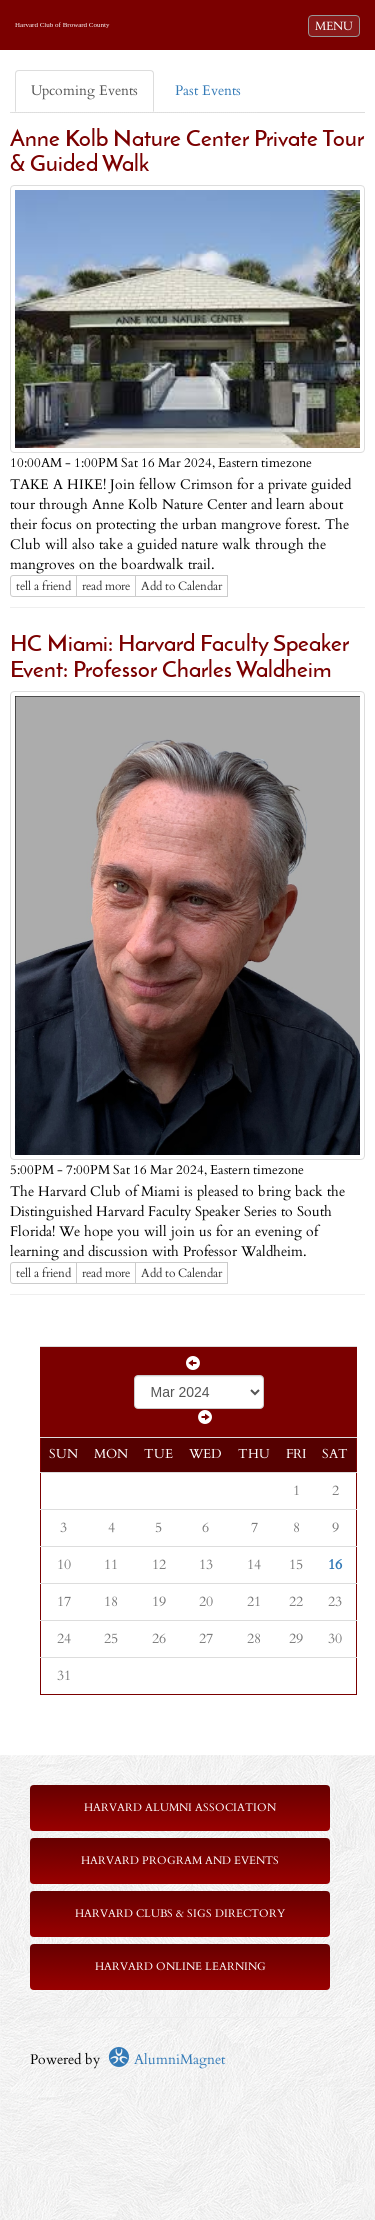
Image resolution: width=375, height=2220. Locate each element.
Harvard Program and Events (180, 1860)
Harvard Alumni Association (180, 1807)
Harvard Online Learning (180, 1966)
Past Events (208, 90)
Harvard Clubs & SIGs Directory (180, 1913)
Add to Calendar (181, 586)
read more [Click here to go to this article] (106, 586)
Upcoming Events (84, 90)
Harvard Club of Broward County (62, 25)
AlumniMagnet (166, 2059)
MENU (337, 25)
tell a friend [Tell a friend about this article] (43, 586)
